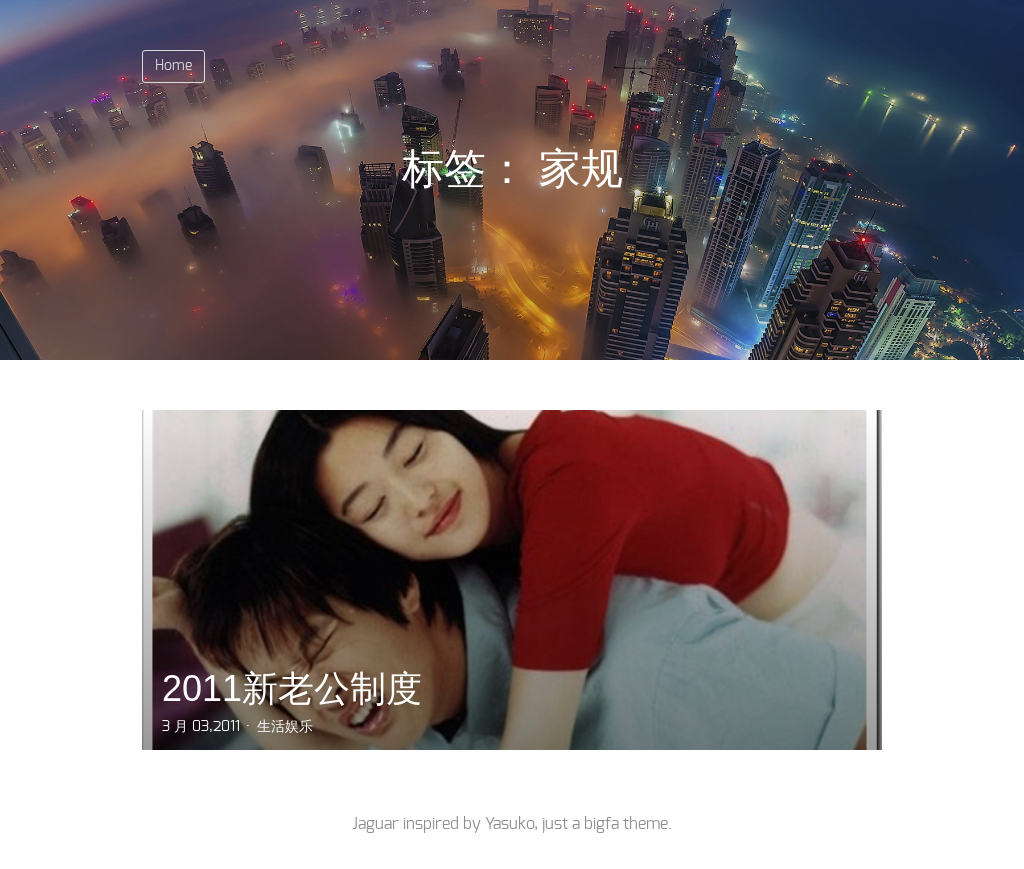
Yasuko (509, 824)
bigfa (601, 824)
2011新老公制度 (292, 688)
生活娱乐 (285, 727)
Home (173, 66)
